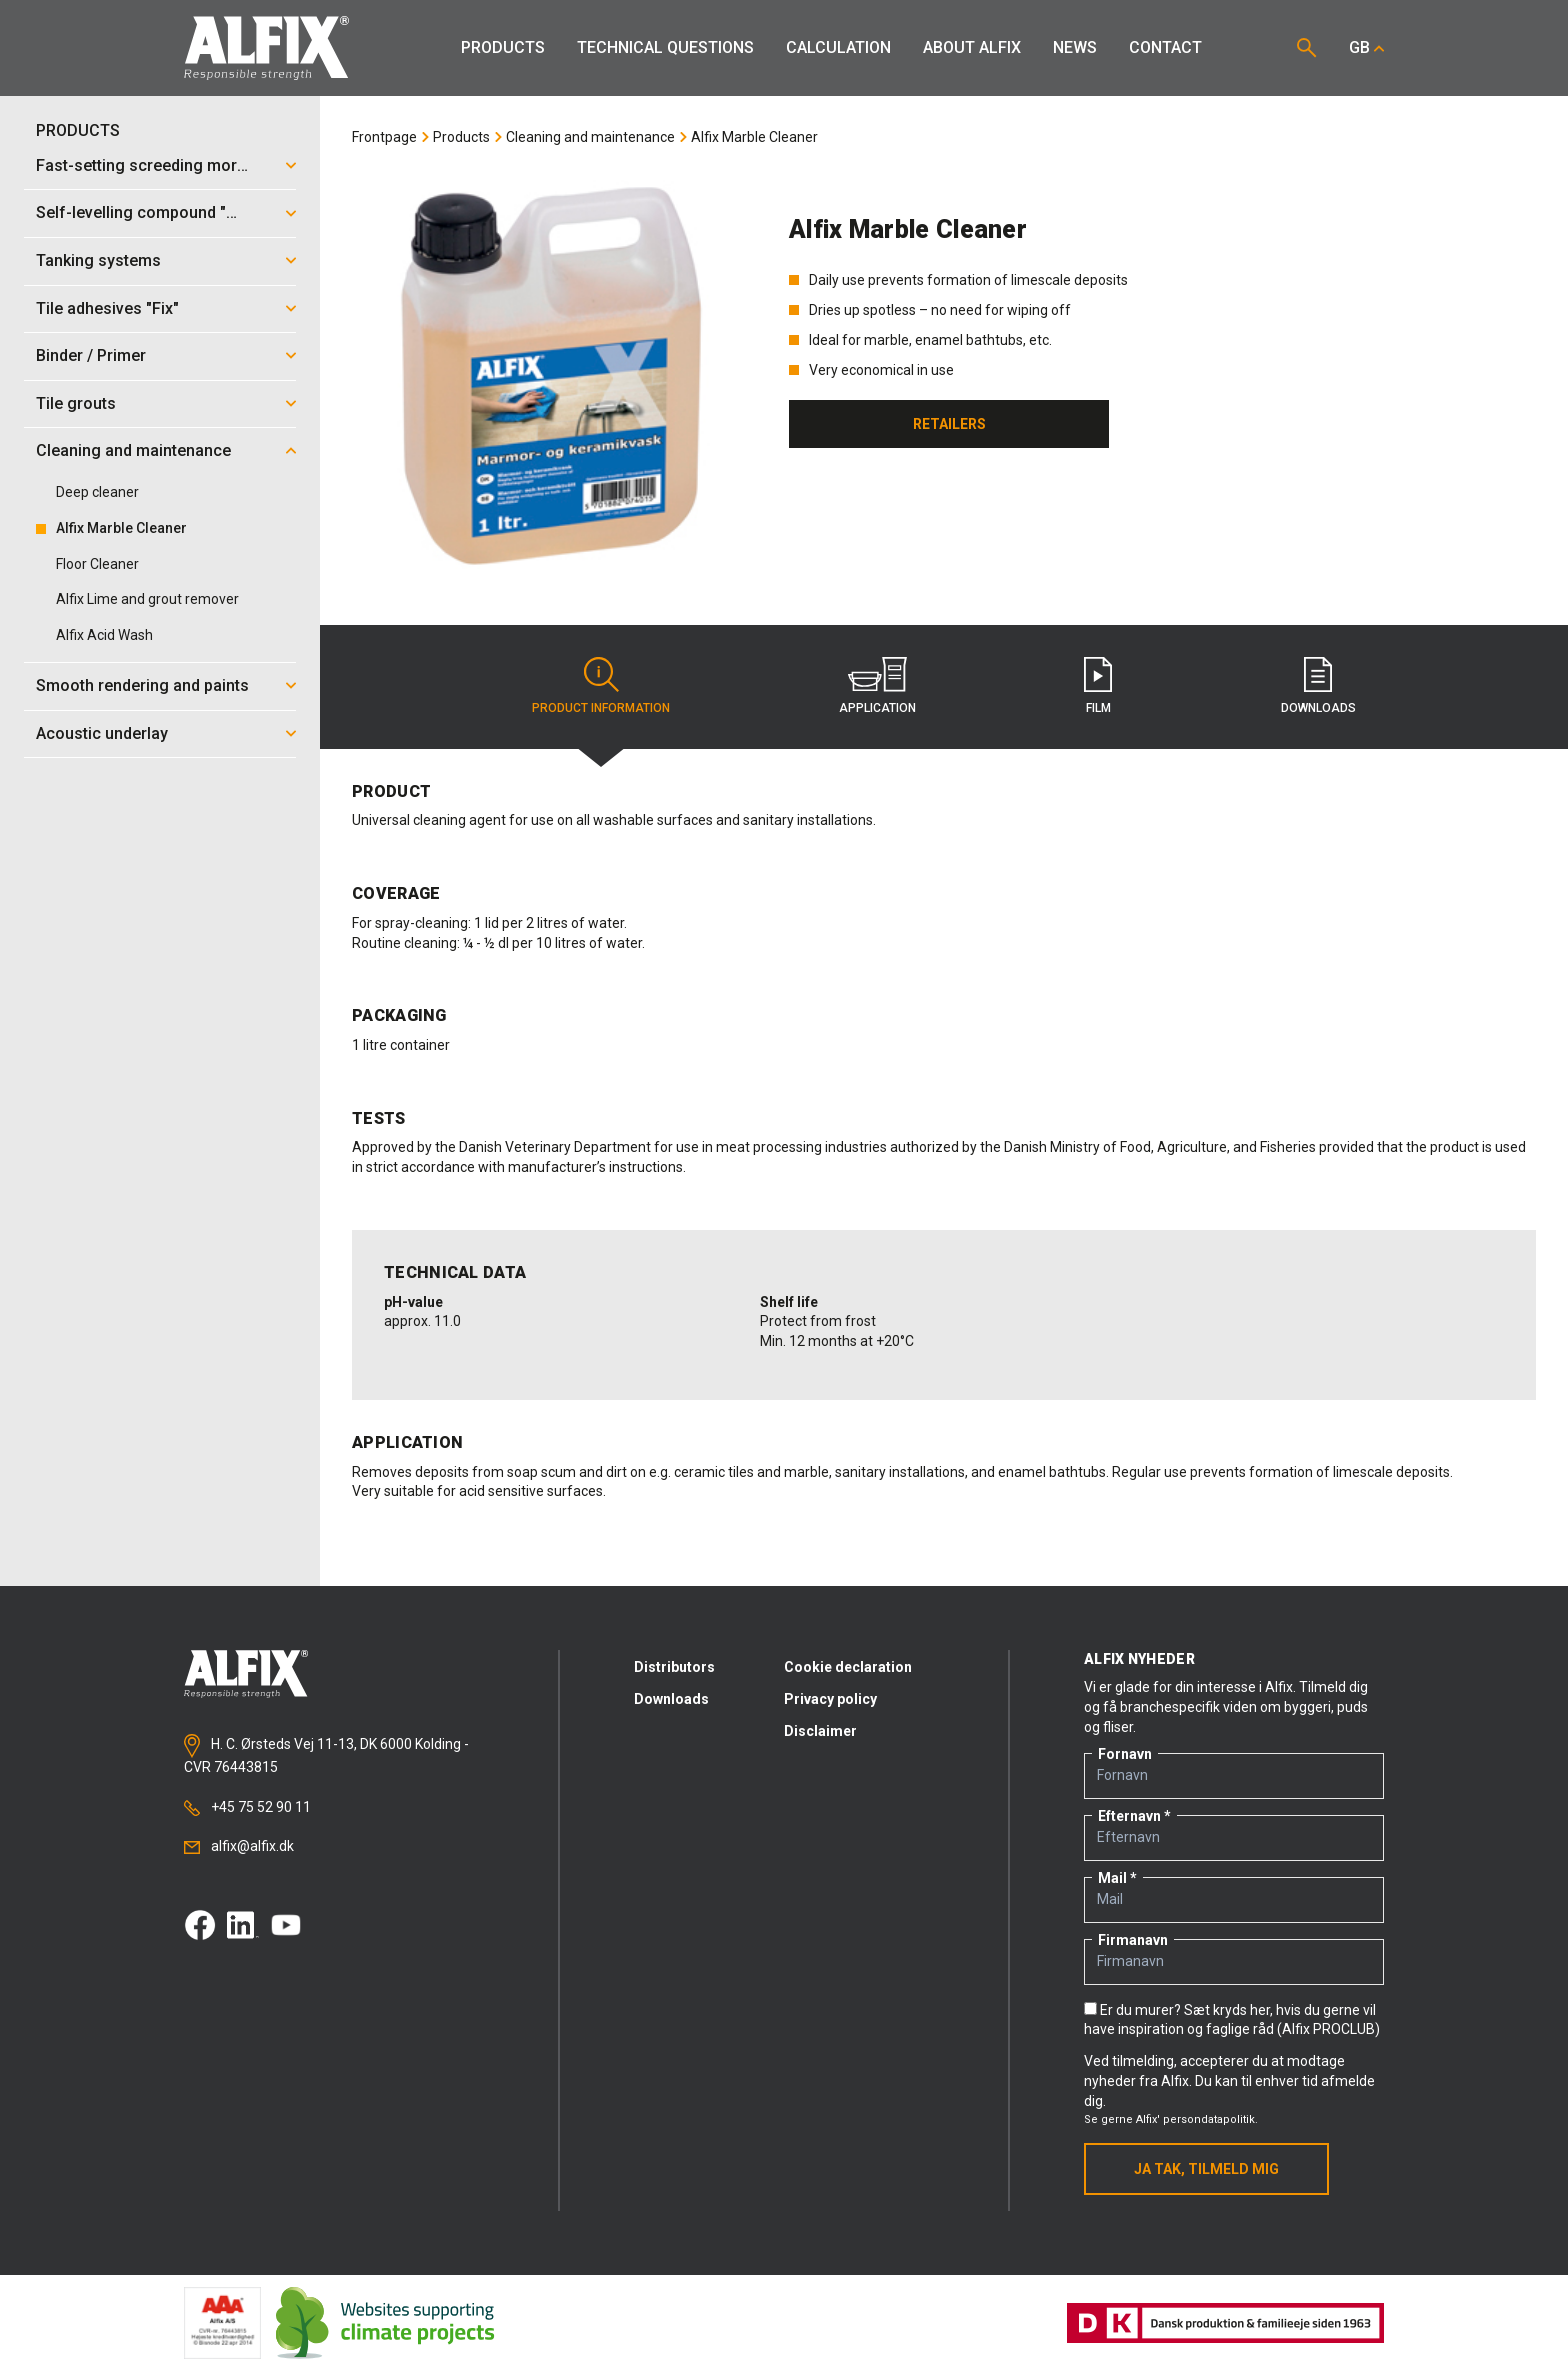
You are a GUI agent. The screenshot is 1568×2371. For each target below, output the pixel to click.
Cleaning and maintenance (133, 450)
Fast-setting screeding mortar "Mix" (149, 165)
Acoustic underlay (102, 733)
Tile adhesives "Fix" (107, 308)
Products (503, 47)
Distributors (674, 1667)
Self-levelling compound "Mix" (147, 212)
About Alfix (972, 47)
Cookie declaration (848, 1667)
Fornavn (1125, 1754)
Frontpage (384, 137)
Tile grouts (76, 403)
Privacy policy (830, 1699)
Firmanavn (1133, 1940)
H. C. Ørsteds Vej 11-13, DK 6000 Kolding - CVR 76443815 (326, 1754)
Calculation (838, 47)
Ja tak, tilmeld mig (1206, 2169)
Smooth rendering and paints (142, 685)
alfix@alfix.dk (239, 1846)
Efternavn (1129, 1816)
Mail (1112, 1878)
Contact (1165, 47)
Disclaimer (820, 1731)
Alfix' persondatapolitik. (1197, 2119)
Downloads (671, 1699)
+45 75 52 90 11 (247, 1807)
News (1075, 47)
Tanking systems (98, 260)
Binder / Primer (91, 355)
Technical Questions (665, 47)
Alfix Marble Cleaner (754, 137)
